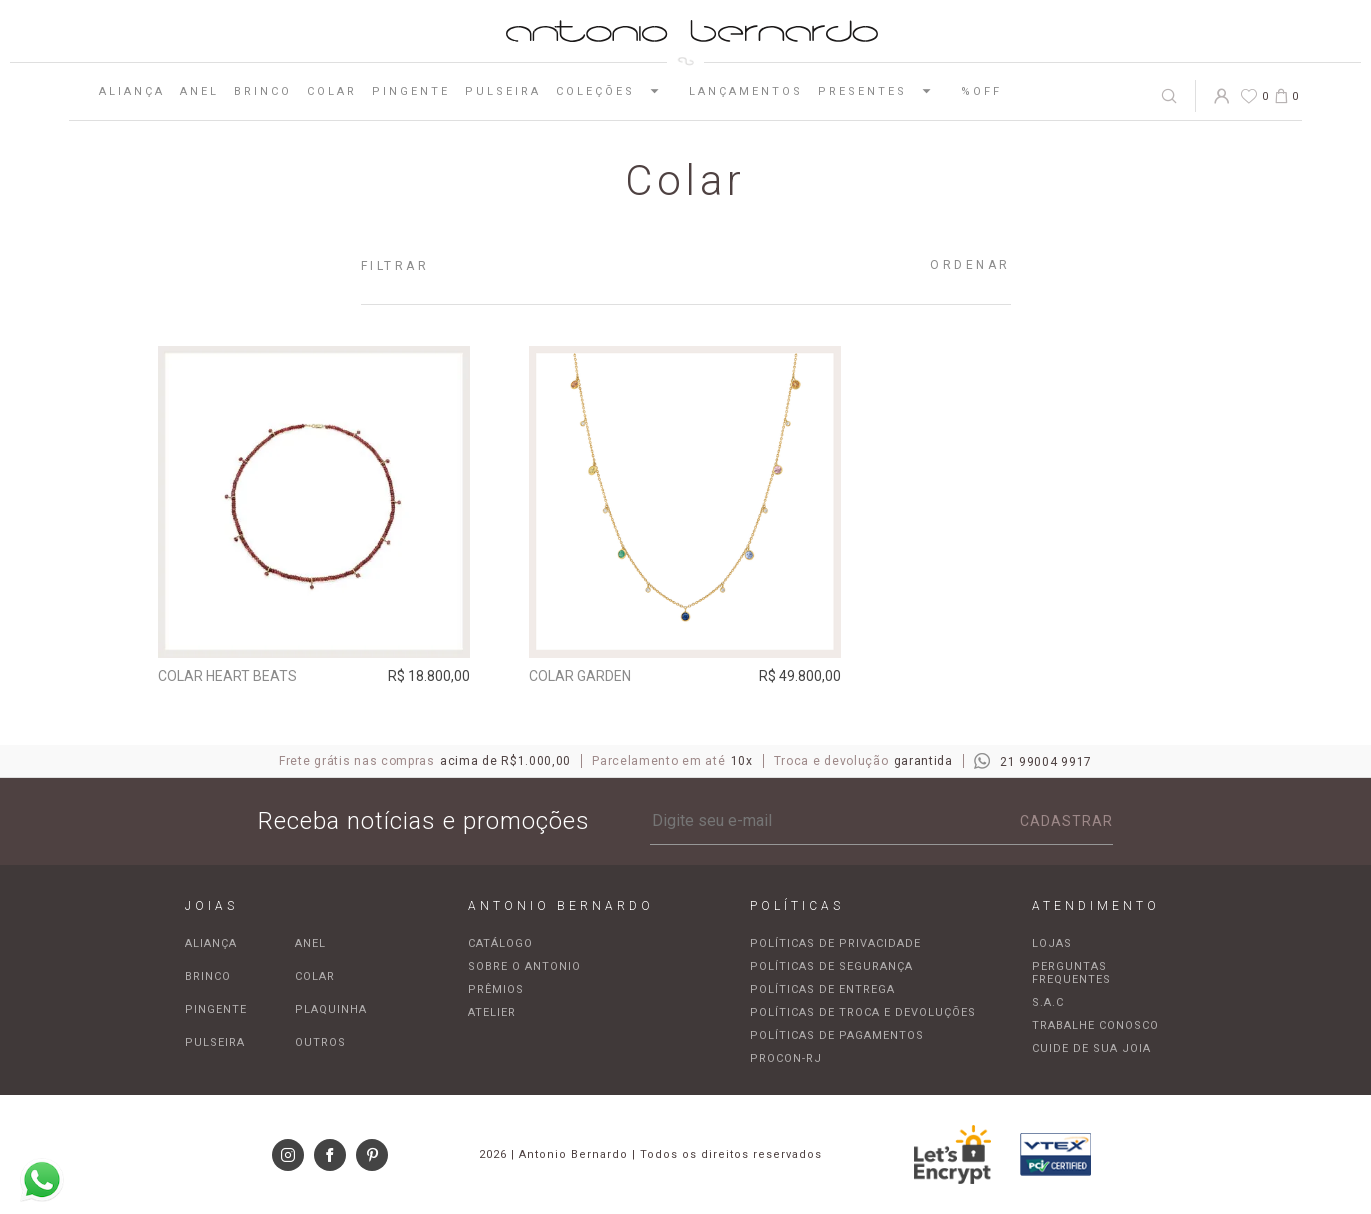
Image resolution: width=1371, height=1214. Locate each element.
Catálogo (500, 943)
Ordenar (970, 265)
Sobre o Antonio (524, 966)
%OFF (981, 91)
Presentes (882, 91)
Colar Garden (580, 676)
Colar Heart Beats (227, 676)
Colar (332, 91)
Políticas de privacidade (835, 943)
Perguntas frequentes (1071, 973)
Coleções (615, 91)
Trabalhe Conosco (1095, 1025)
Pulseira (503, 91)
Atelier (492, 1012)
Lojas (1052, 943)
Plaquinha (331, 1009)
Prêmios (496, 989)
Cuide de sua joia (1091, 1048)
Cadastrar (1066, 821)
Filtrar (395, 266)
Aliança (132, 91)
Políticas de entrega (822, 989)
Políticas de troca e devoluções (863, 1012)
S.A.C (1048, 1002)
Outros (320, 1042)
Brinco (263, 91)
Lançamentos (746, 91)
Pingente (411, 91)
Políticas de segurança (831, 966)
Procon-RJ (786, 1058)
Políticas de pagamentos (837, 1035)
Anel (199, 91)
